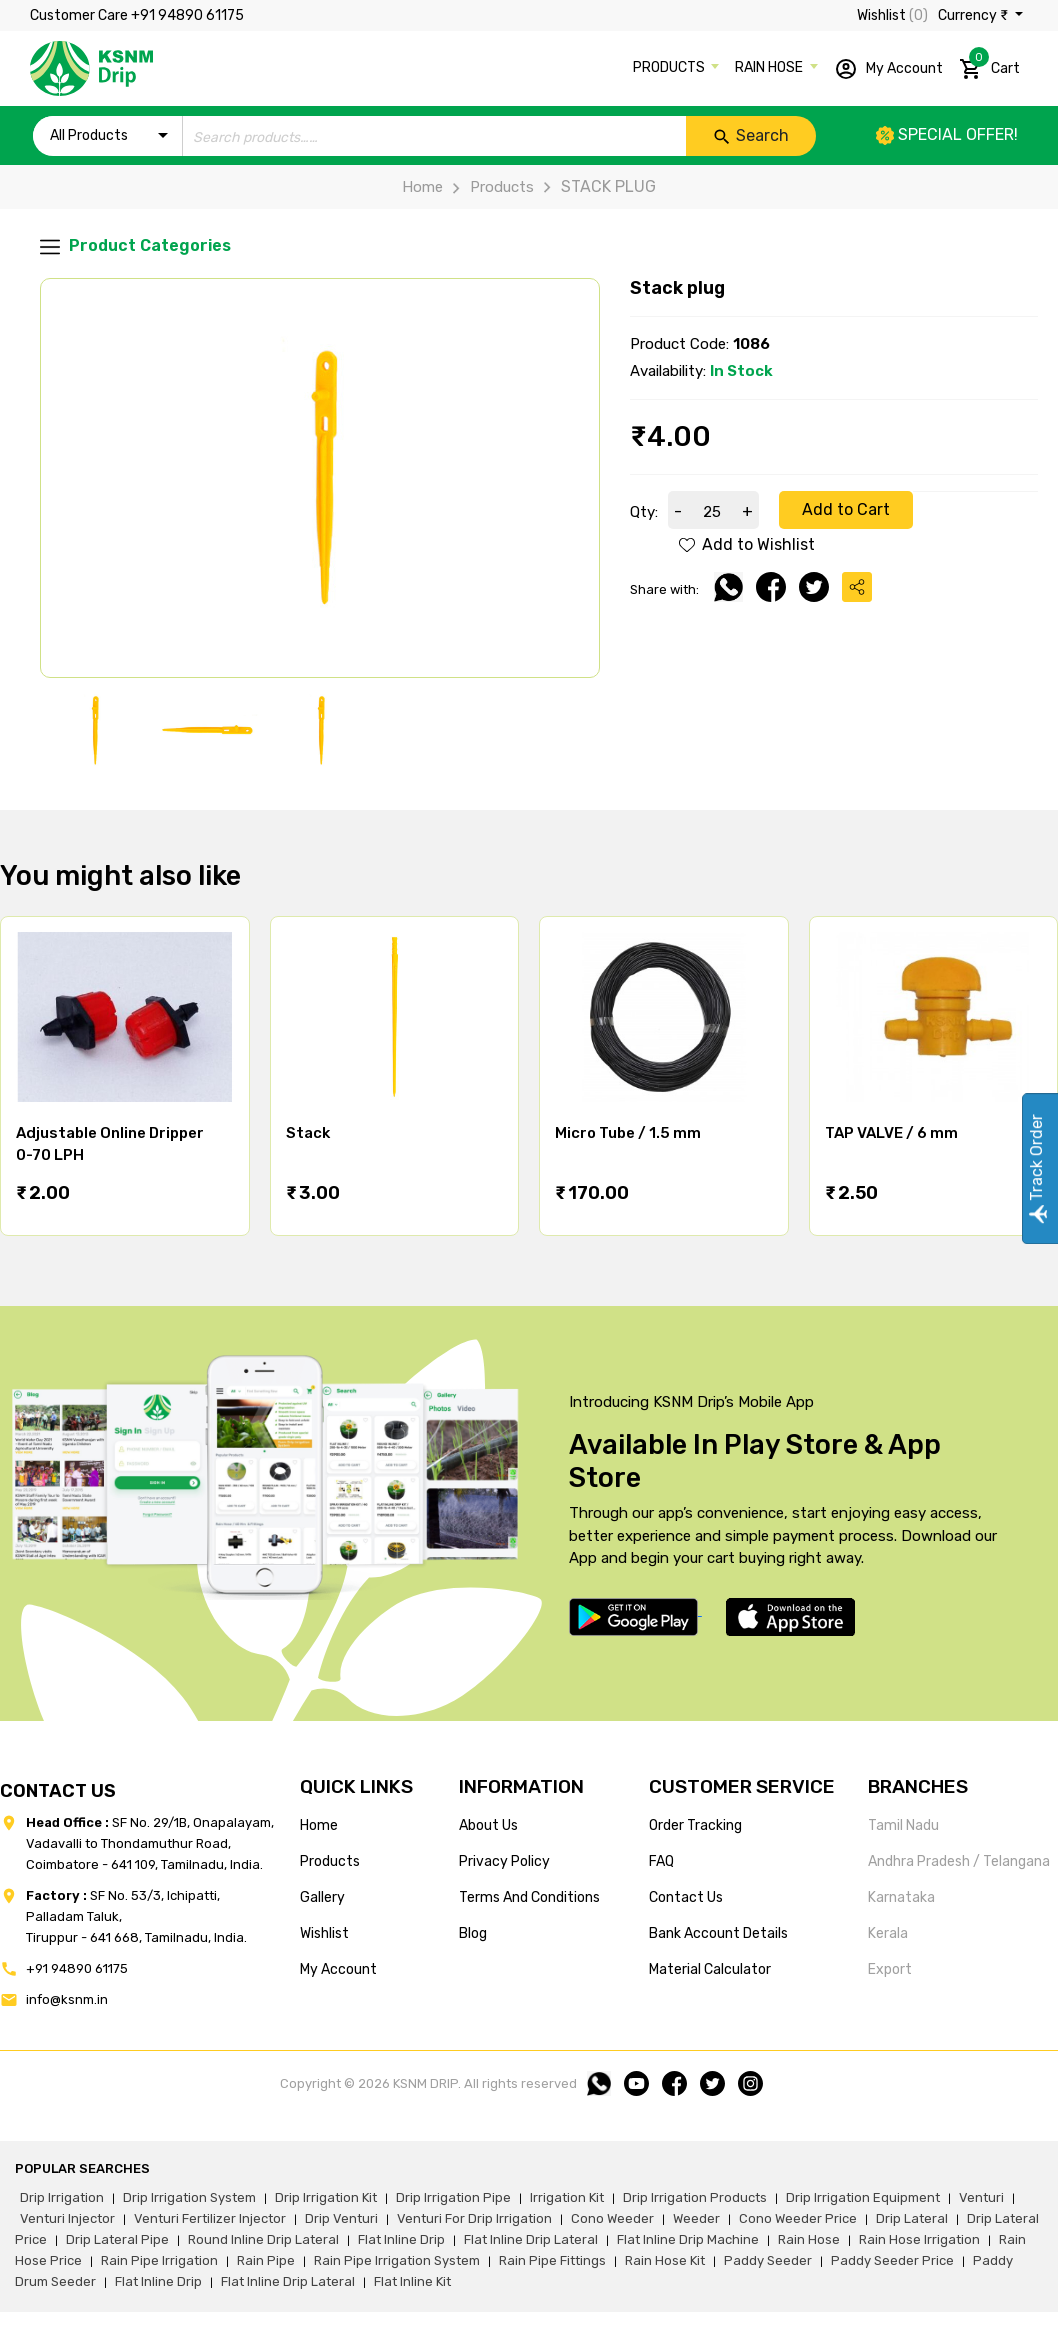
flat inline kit (412, 2281)
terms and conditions (529, 1897)
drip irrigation (62, 2197)
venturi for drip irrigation (474, 2218)
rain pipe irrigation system (397, 2260)
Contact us (686, 1897)
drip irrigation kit (326, 2197)
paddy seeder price (892, 2260)
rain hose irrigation (919, 2239)
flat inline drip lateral (531, 2239)
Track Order (1036, 1168)
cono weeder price (798, 2218)
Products (488, 187)
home (319, 1825)
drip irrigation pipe (453, 2197)
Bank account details (718, 1933)
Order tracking (695, 1825)
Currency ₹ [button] (974, 15)
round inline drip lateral (263, 2239)
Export (890, 1969)
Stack (308, 1133)
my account (338, 1969)
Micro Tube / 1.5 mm (628, 1133)
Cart (989, 65)
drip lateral (912, 2218)
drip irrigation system (189, 2197)
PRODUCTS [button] (670, 67)
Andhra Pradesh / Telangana (959, 1861)
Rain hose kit (665, 2260)
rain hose (809, 2239)
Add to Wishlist (747, 544)
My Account (888, 69)
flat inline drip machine (688, 2239)
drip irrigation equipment (863, 2197)
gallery (322, 1897)
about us (488, 1825)
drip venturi (341, 2218)
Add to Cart (846, 509)
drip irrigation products (695, 2197)
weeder (696, 2218)
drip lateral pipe (117, 2239)
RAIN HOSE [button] (770, 67)
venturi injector (67, 2218)
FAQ (661, 1861)
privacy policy (504, 1861)
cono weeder (612, 2218)
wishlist (324, 1933)
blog (473, 1933)
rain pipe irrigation (159, 2260)
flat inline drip (401, 2239)
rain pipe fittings (552, 2260)
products (330, 1861)
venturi (981, 2197)
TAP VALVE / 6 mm (891, 1133)
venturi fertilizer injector (210, 2218)
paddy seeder (768, 2260)
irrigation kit (567, 2197)
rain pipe (266, 2260)
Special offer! (947, 134)
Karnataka (901, 1897)
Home (422, 187)
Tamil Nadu (903, 1825)
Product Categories (135, 246)
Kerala (888, 1933)
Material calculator (710, 1969)
